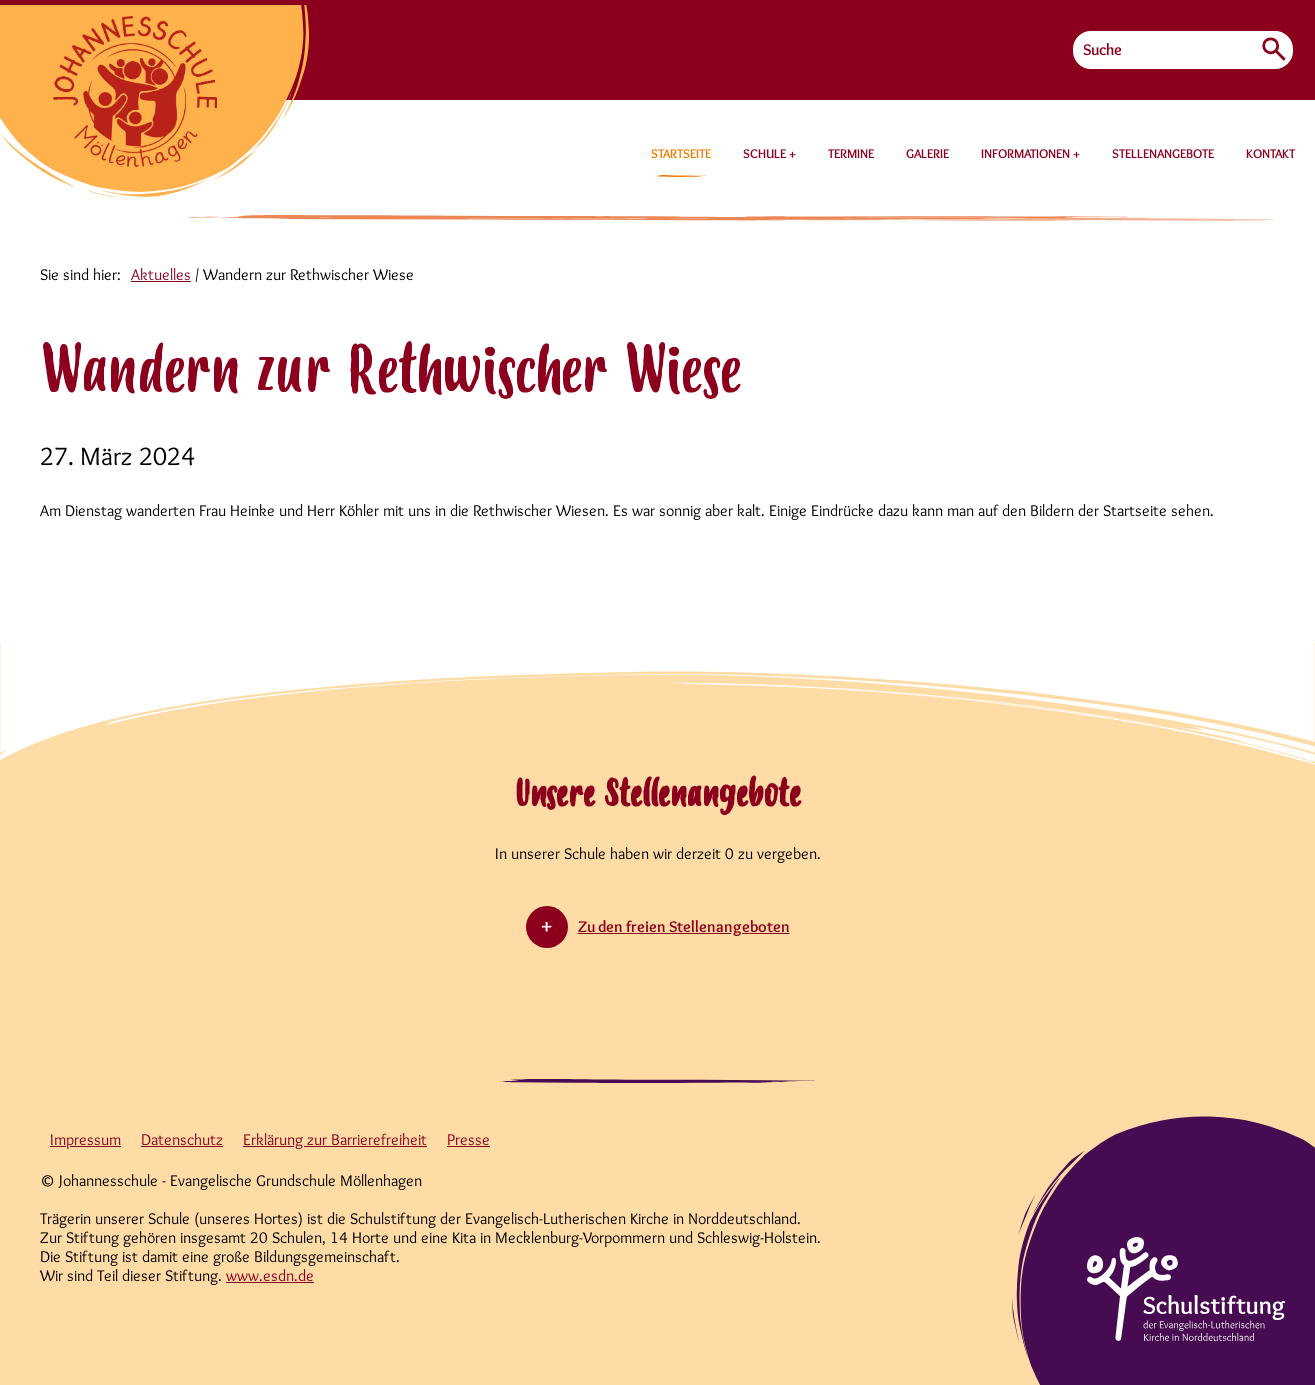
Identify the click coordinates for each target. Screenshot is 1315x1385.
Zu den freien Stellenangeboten (684, 926)
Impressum (85, 1139)
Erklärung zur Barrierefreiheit (335, 1139)
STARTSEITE (681, 153)
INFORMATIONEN (1027, 153)
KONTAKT (1270, 153)
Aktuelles (161, 274)
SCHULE (766, 153)
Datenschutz (182, 1139)
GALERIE (927, 153)
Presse (468, 1139)
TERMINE (851, 153)
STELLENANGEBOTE (1163, 153)
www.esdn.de (270, 1275)
